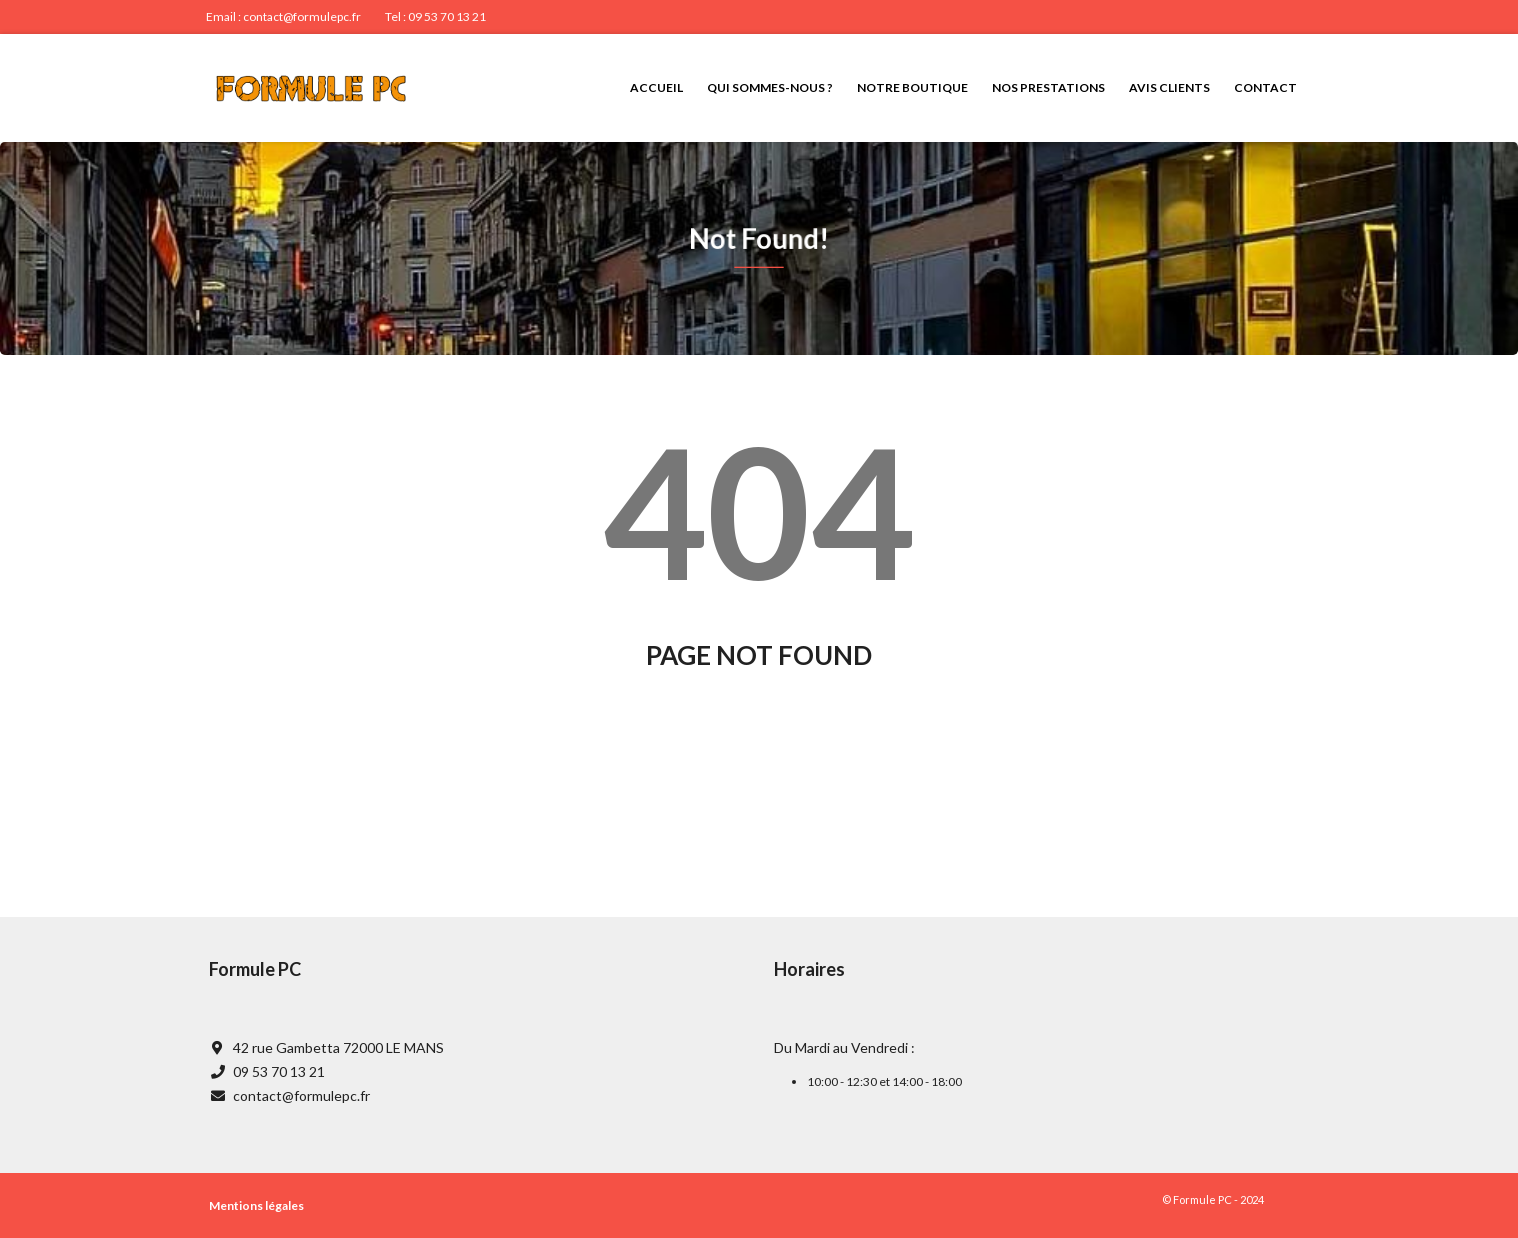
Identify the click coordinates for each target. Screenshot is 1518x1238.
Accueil (656, 87)
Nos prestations (1048, 87)
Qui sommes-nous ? (770, 87)
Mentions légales (256, 1205)
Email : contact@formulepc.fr (283, 16)
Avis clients (1169, 87)
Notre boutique (912, 87)
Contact (1265, 87)
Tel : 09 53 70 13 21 (435, 16)
